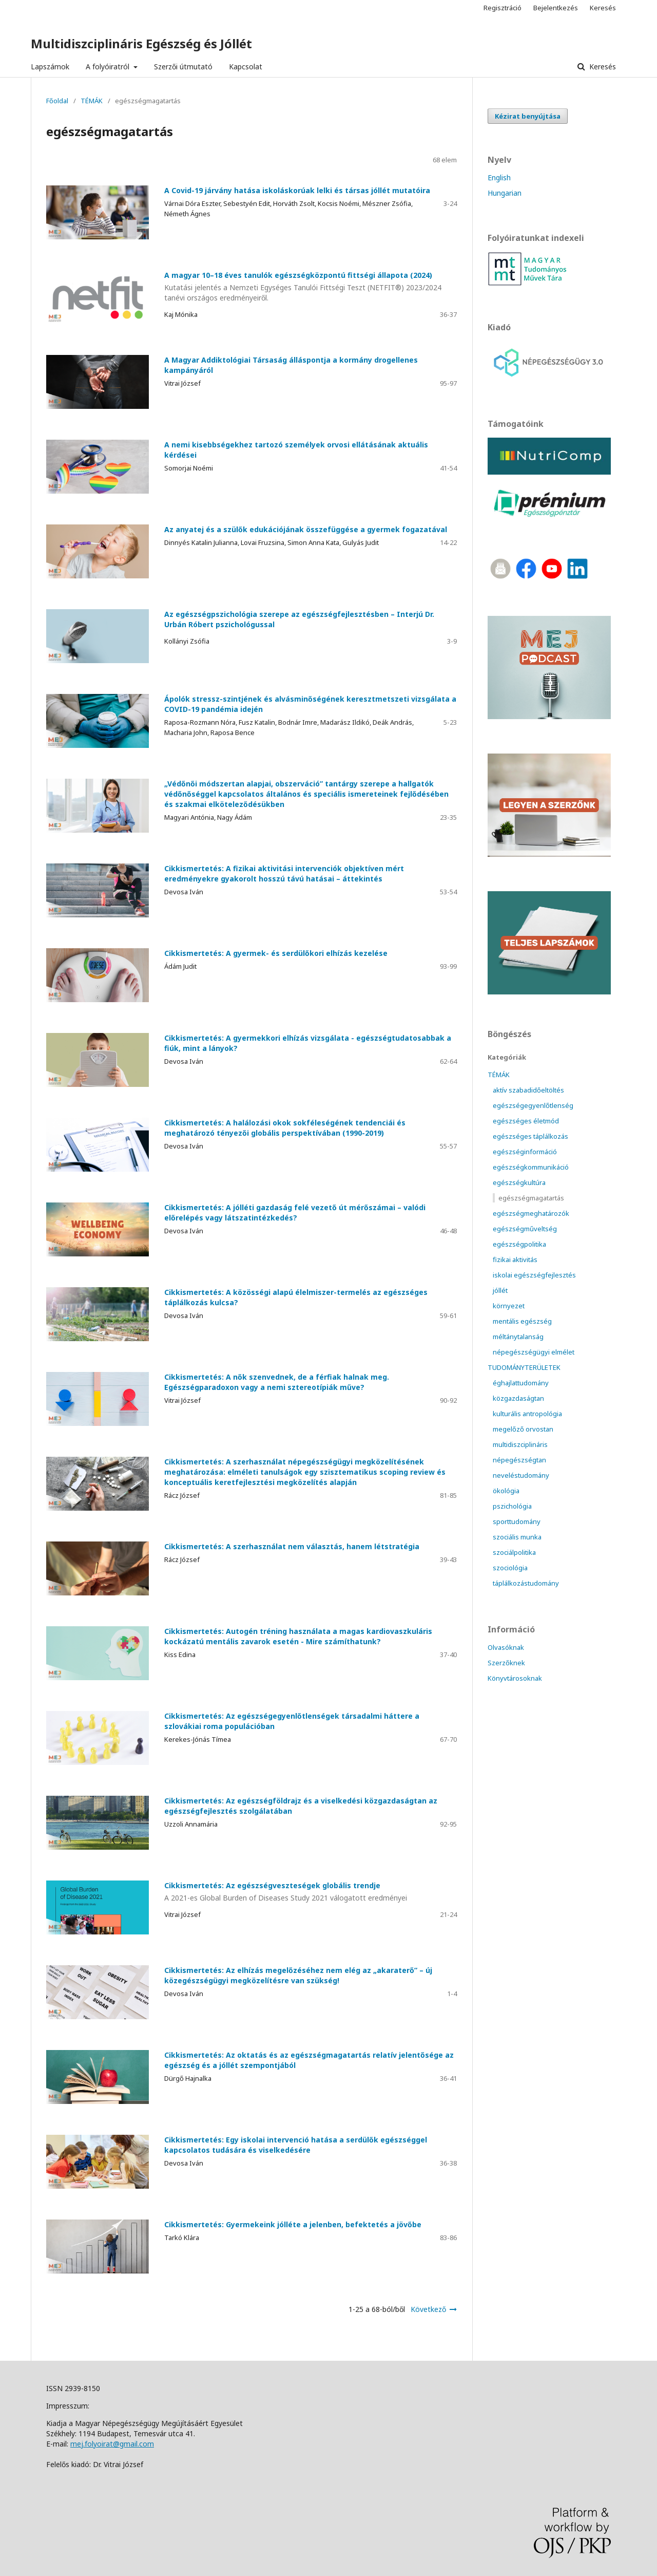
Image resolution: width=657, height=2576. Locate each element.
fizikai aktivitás (515, 1259)
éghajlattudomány (521, 1382)
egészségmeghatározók (531, 1213)
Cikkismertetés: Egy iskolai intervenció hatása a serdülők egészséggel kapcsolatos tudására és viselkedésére (295, 2145)
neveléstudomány (521, 1475)
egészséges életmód (526, 1120)
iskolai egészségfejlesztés (534, 1275)
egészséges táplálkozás (530, 1136)
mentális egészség (522, 1321)
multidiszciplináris (520, 1444)
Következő (428, 2309)
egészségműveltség (525, 1228)
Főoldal (57, 100)
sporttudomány (516, 1521)
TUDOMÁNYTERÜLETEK (524, 1367)
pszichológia (512, 1506)
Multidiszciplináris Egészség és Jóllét (141, 43)
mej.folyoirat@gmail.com (112, 2444)
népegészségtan (519, 1459)
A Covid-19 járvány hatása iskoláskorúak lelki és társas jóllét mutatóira (297, 190)
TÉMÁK (92, 100)
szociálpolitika (514, 1552)
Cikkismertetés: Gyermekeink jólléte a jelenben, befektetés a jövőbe (292, 2224)
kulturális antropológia (527, 1413)
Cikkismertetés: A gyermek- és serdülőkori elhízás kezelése (276, 953)
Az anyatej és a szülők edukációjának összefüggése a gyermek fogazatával (305, 529)
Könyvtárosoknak (515, 1678)
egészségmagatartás (531, 1197)
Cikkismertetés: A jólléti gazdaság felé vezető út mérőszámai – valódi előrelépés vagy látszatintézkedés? (295, 1212)
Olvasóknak (506, 1647)
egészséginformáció (525, 1151)
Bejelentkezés (555, 7)
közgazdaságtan (518, 1398)
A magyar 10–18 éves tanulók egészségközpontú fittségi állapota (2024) (251, 286)
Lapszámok (50, 66)
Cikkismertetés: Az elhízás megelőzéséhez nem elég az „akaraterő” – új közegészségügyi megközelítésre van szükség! (298, 1975)
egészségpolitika (519, 1244)
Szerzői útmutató (183, 66)
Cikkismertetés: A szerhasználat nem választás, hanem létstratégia (291, 1546)
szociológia (510, 1567)
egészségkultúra (519, 1182)
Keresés (601, 66)
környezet (509, 1305)
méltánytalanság (518, 1336)
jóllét (500, 1290)
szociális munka (517, 1536)
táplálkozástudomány (526, 1583)
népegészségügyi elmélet (533, 1352)
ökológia (506, 1490)
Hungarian (504, 193)
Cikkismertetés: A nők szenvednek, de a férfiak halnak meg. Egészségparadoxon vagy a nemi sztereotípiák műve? (276, 1382)
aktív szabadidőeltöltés (528, 1090)
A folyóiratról (108, 66)
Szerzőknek (506, 1662)
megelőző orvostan (523, 1429)
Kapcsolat (245, 66)
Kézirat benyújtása (528, 116)
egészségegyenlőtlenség (533, 1105)
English (499, 177)
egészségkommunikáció (531, 1167)
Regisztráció (502, 7)
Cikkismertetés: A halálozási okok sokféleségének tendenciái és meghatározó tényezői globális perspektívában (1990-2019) (284, 1128)
